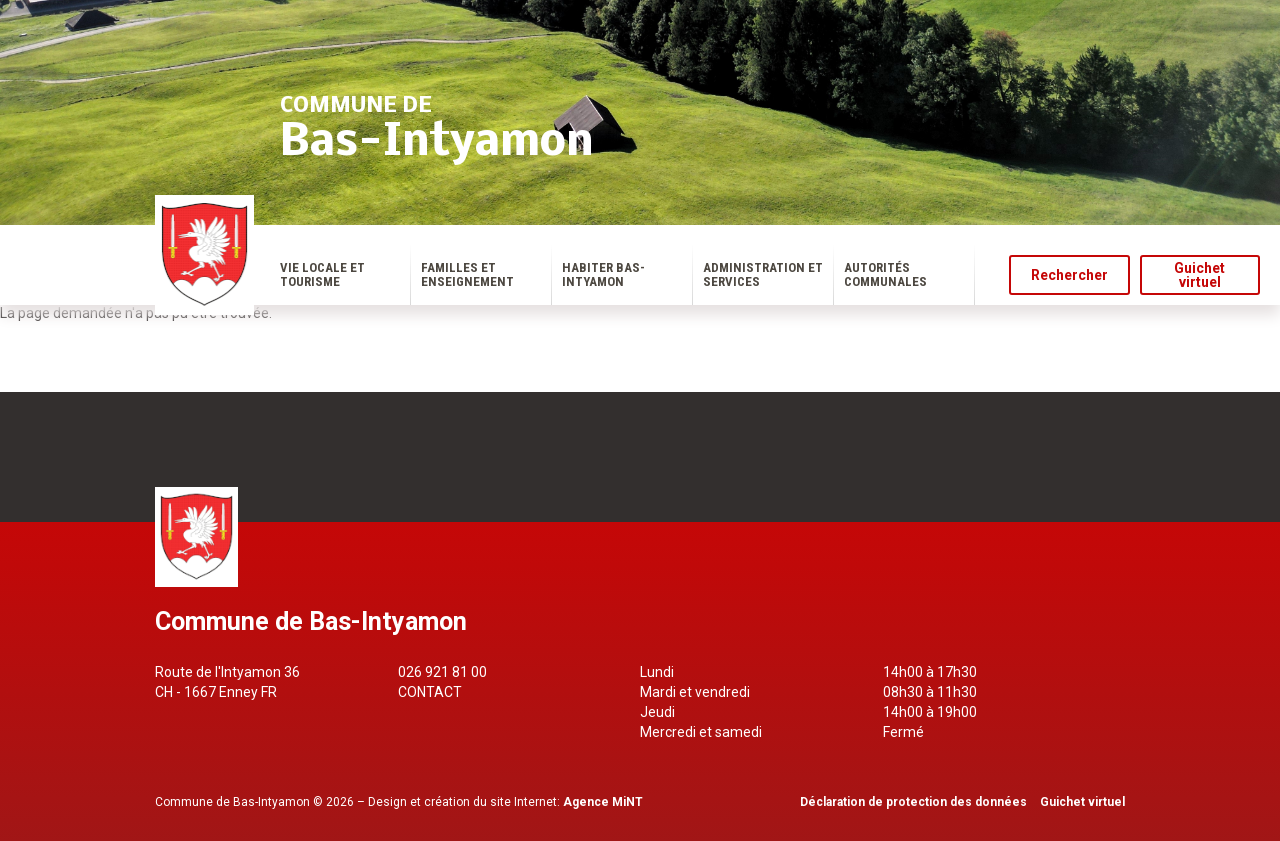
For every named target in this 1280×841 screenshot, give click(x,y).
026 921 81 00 (442, 672)
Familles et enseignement (467, 274)
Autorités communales (885, 274)
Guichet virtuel (1199, 275)
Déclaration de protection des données (913, 802)
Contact (430, 692)
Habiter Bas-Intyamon (603, 274)
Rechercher (1069, 275)
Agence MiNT (603, 802)
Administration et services (763, 274)
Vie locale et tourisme (322, 274)
